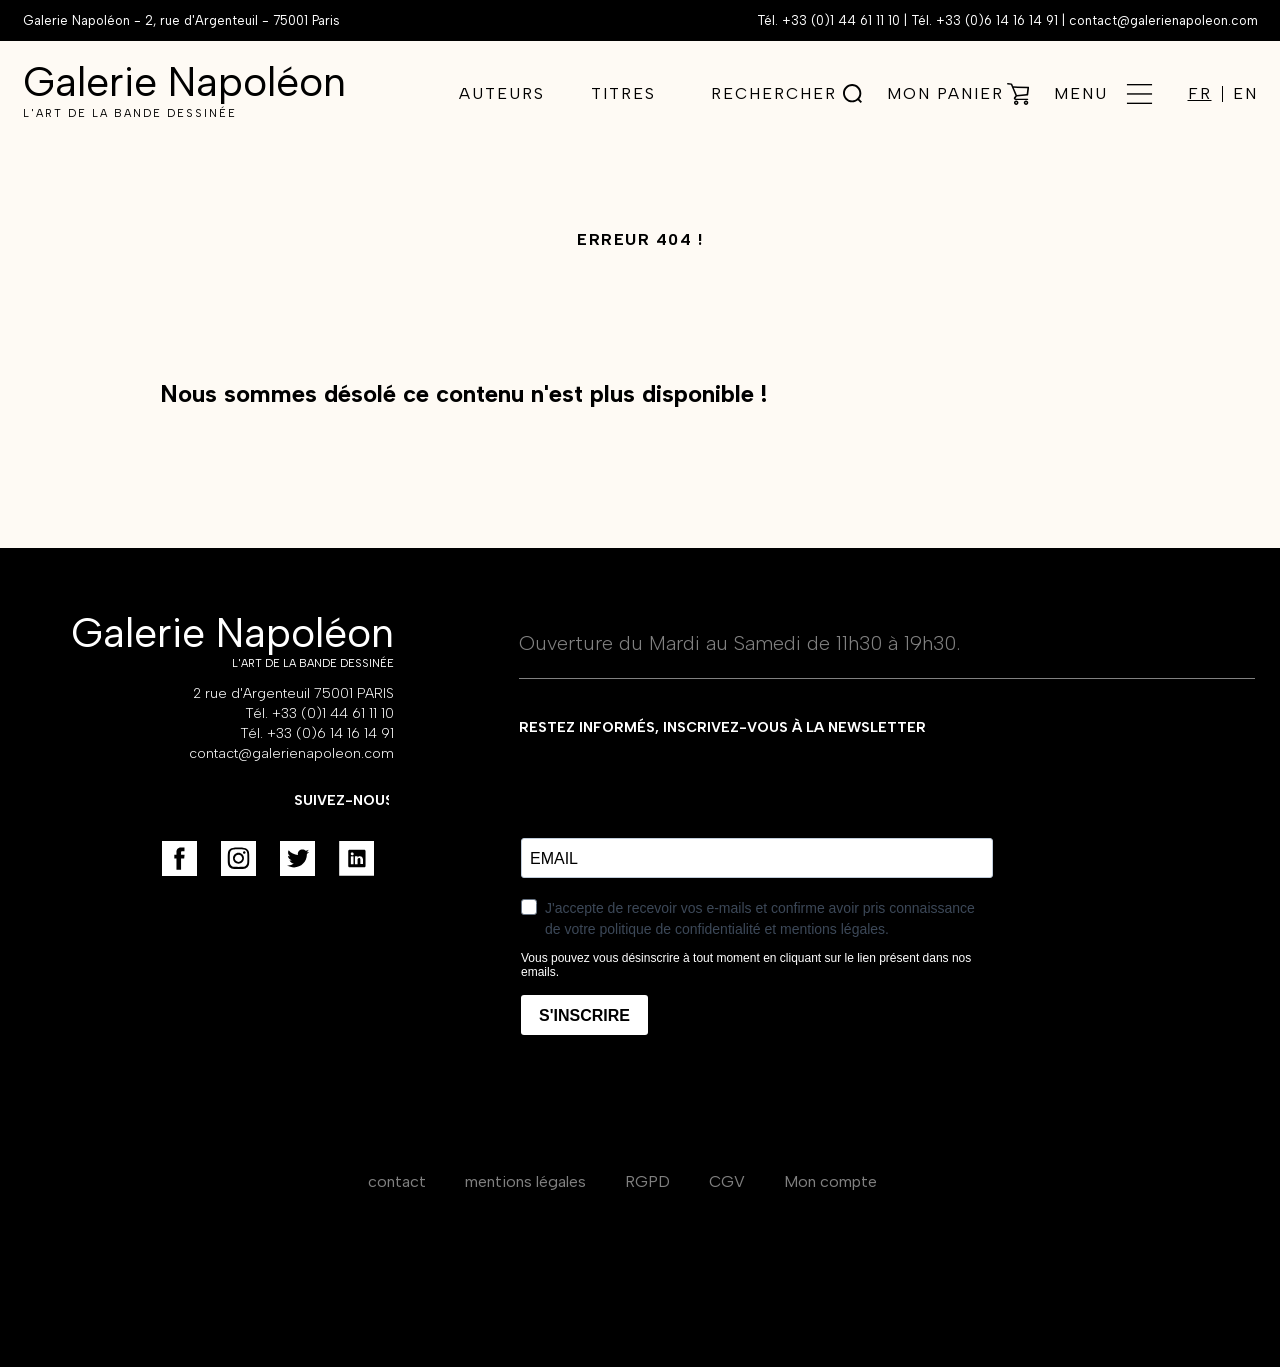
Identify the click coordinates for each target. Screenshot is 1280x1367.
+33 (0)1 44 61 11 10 (841, 20)
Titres (623, 93)
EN (1245, 94)
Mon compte (830, 1181)
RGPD (647, 1181)
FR (1200, 94)
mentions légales (525, 1181)
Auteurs (502, 93)
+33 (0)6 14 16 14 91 (997, 20)
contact (397, 1181)
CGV (727, 1181)
